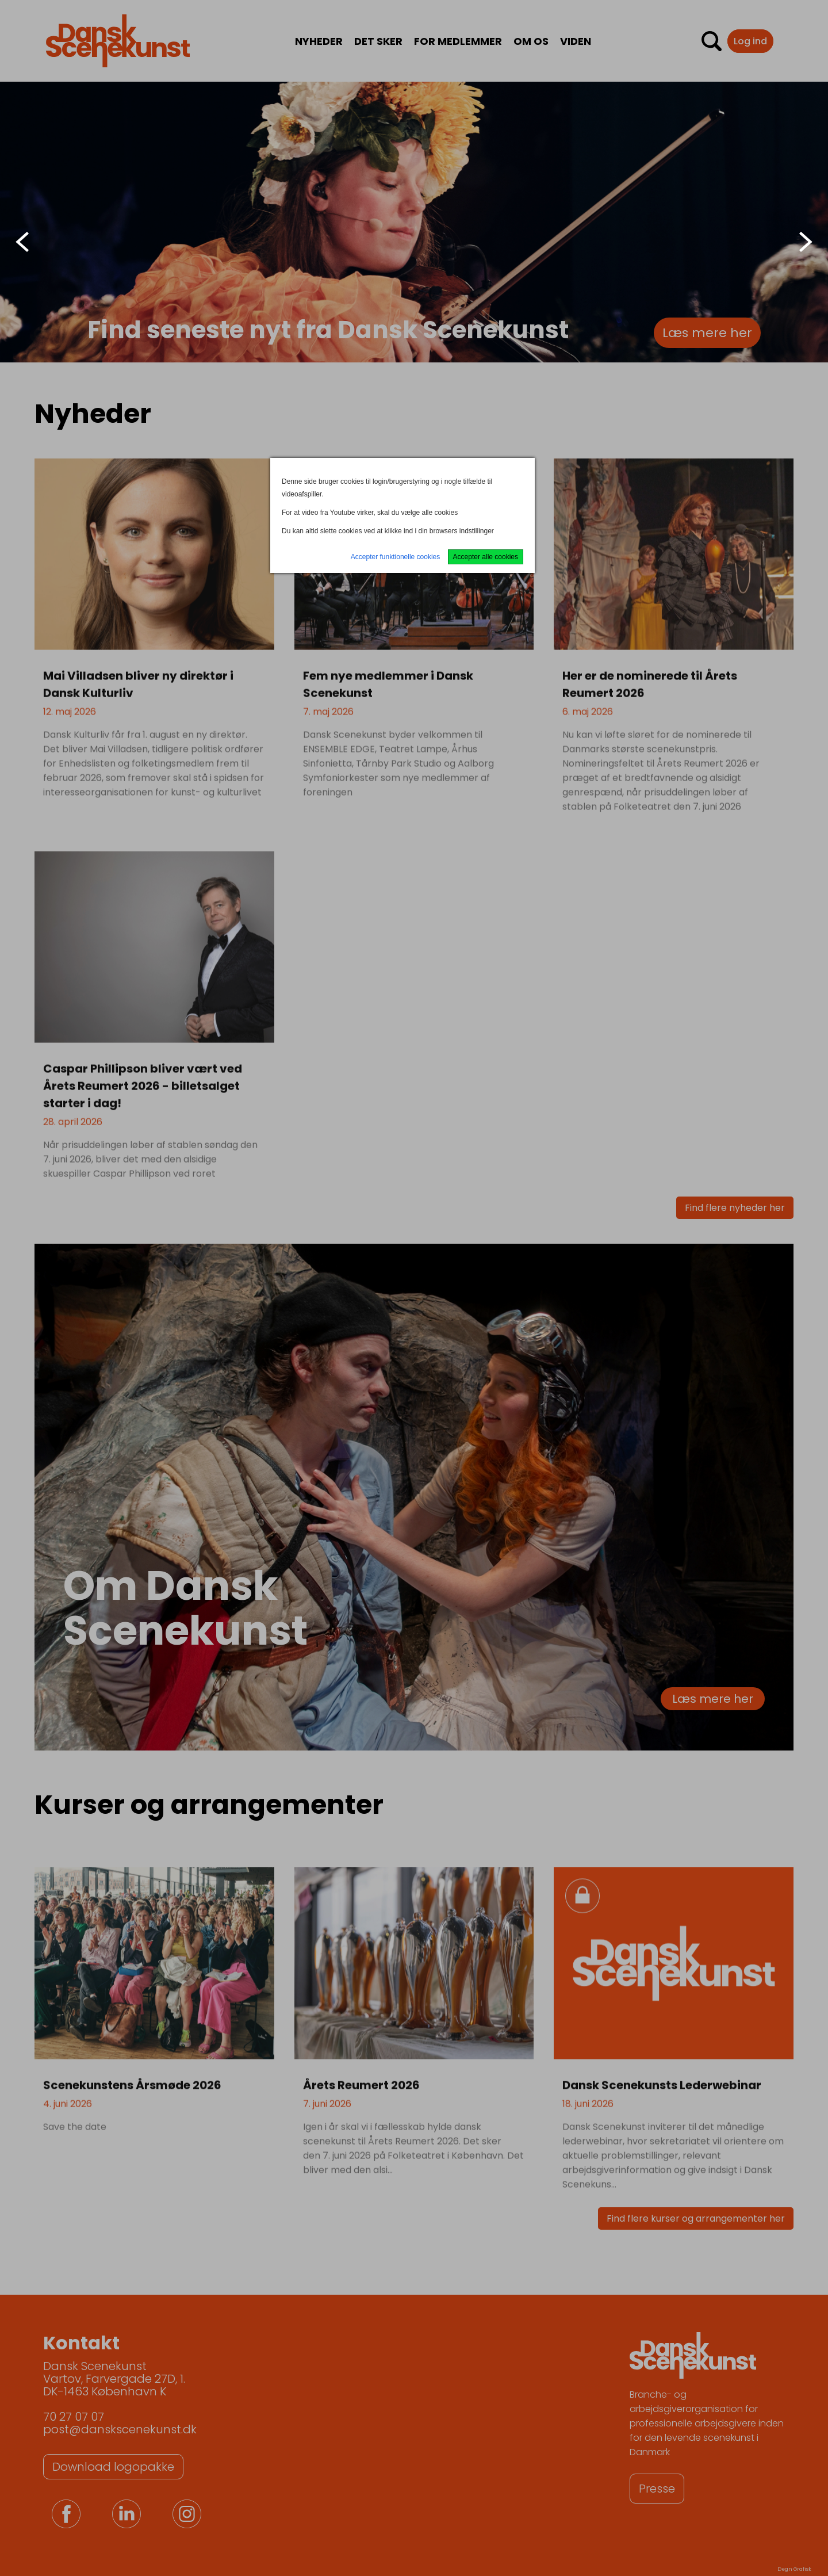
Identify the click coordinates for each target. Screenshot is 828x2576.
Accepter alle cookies (485, 557)
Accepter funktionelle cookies (395, 557)
